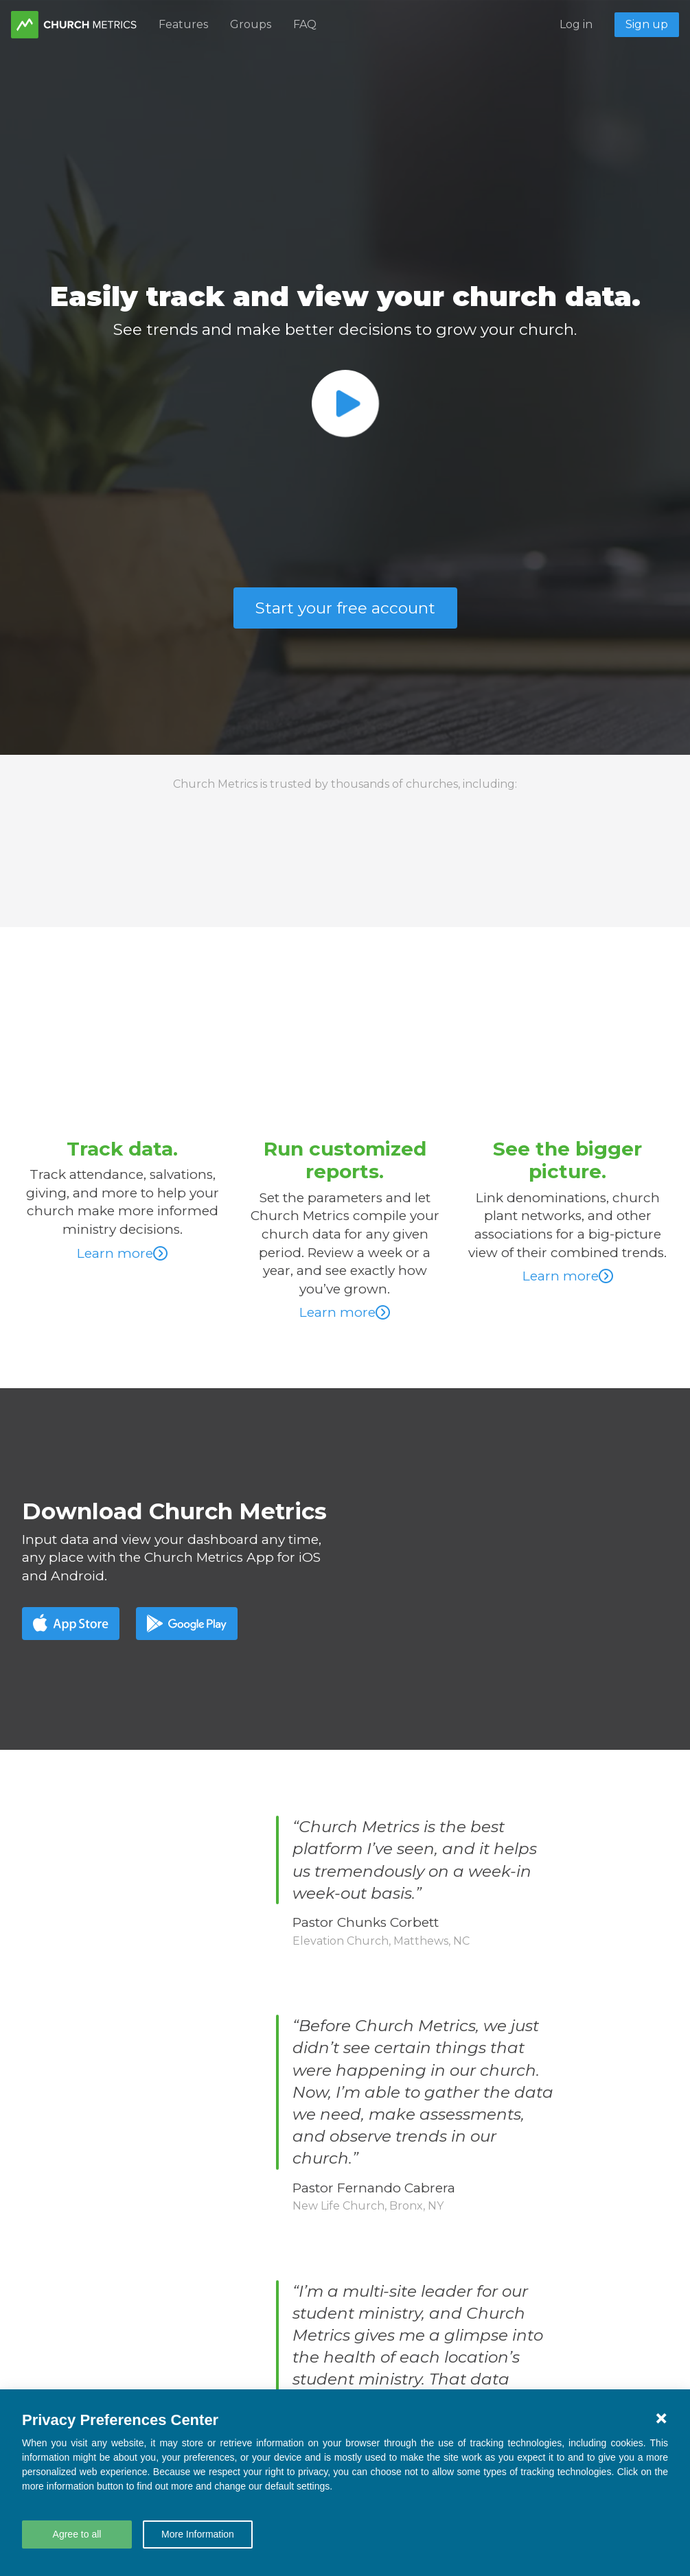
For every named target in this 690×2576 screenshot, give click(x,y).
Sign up (646, 24)
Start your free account (345, 608)
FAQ (305, 24)
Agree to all (77, 2534)
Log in (576, 24)
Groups (250, 24)
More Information (197, 2534)
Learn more (122, 1253)
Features (183, 24)
